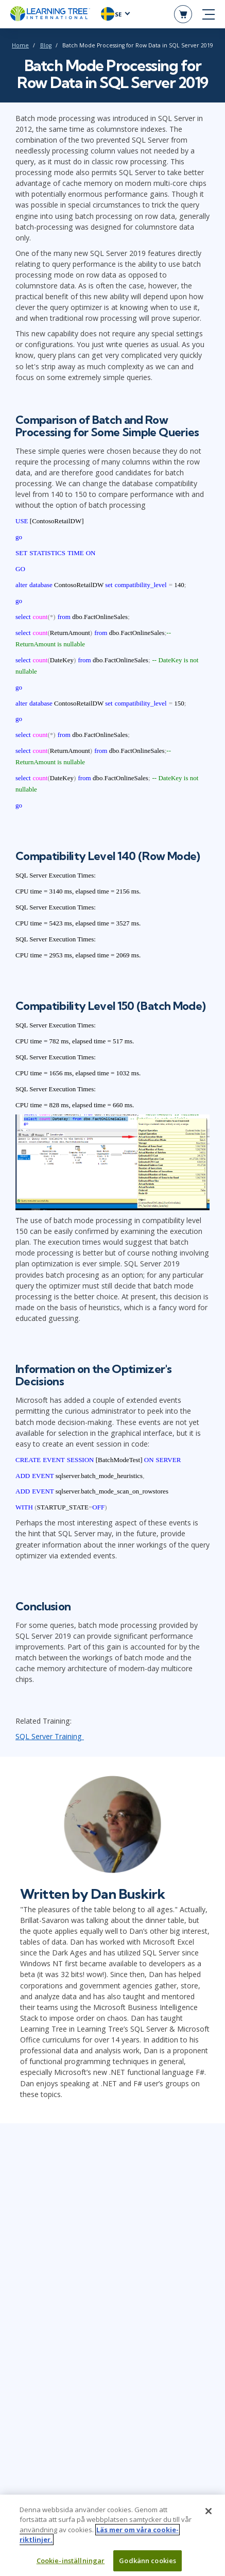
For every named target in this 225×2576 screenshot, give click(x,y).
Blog (45, 45)
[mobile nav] (208, 14)
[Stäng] (208, 2515)
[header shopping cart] (183, 14)
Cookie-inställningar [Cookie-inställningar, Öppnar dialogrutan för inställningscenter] (71, 2565)
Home (20, 45)
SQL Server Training (49, 1736)
